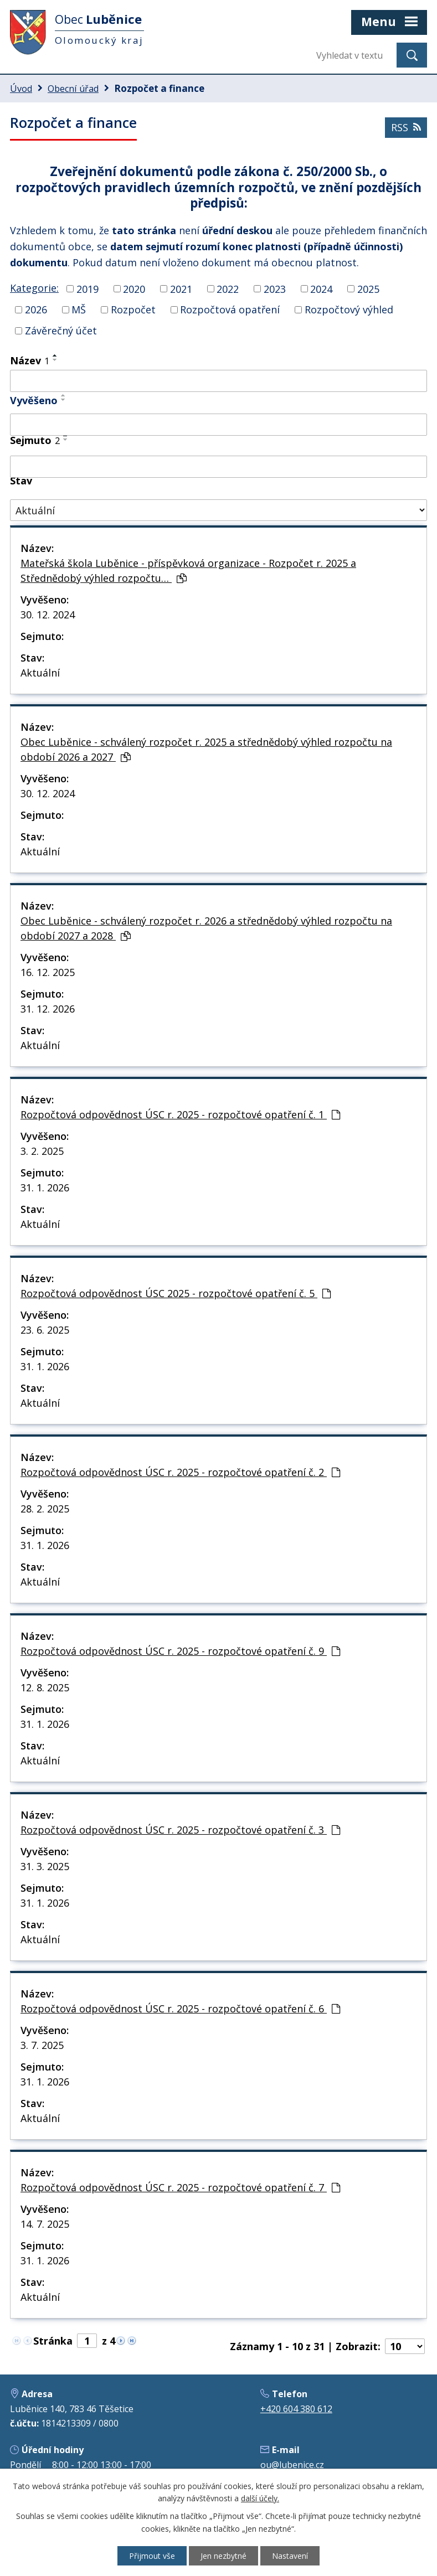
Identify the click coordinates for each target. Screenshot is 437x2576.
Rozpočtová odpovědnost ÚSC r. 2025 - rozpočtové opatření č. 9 (180, 1651)
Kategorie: (34, 288)
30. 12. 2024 (47, 614)
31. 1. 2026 (44, 1187)
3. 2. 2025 (42, 1151)
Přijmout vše (152, 2556)
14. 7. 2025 (44, 2224)
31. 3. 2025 (44, 1866)
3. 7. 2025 (42, 2045)
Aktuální (40, 672)
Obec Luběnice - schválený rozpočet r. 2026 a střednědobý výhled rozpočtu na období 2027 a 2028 (206, 928)
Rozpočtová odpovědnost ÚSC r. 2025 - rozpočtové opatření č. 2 (180, 1472)
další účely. (260, 2499)
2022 (228, 288)
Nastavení (290, 2556)
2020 (134, 288)
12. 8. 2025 (44, 1687)
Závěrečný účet (61, 330)
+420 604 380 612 (296, 2409)
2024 (321, 288)
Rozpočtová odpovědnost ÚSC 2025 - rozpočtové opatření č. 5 (175, 1293)
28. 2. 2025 (44, 1508)
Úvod (21, 88)
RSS (406, 127)
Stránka (53, 2340)
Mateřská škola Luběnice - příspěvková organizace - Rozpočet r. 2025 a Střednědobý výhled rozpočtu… (188, 570)
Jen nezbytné (223, 2556)
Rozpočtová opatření (230, 309)
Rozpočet (133, 309)
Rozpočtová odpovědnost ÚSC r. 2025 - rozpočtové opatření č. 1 (180, 1114)
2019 (87, 288)
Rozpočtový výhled (349, 309)
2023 (275, 288)
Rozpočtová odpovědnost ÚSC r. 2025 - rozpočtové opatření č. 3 (180, 1829)
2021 (181, 288)
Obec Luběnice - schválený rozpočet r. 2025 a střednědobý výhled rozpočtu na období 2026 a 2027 (206, 749)
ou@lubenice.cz (292, 2465)
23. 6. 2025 (44, 1329)
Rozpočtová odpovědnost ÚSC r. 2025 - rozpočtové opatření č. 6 (180, 2008)
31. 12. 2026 (47, 1008)
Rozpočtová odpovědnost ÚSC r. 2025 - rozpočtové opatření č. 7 (180, 2187)
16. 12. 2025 (47, 972)
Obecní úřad (73, 88)
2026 (36, 309)
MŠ (78, 309)
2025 (368, 288)
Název (29, 360)
